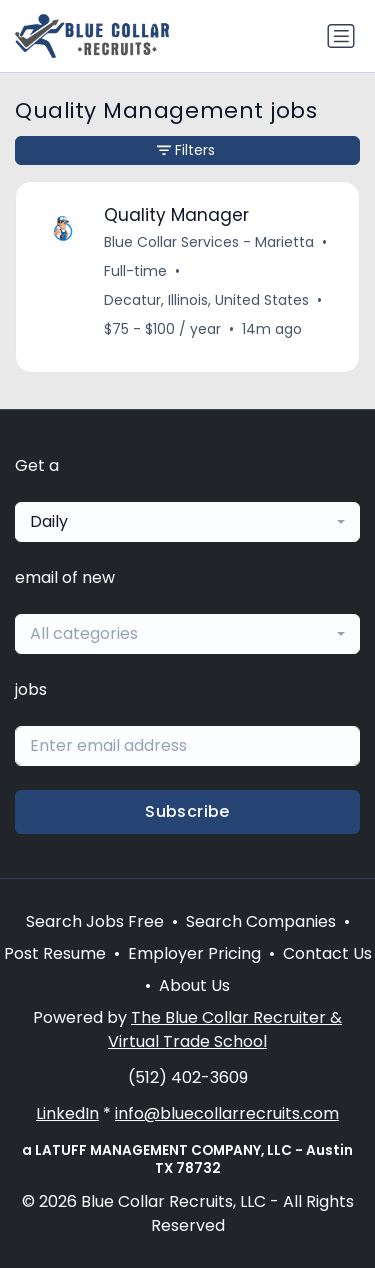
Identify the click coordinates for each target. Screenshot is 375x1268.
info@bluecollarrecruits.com (227, 1113)
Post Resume (55, 953)
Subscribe (187, 811)
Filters (186, 150)
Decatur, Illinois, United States (206, 300)
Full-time (135, 271)
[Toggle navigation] (341, 36)
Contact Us (327, 953)
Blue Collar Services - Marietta (209, 242)
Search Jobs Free (95, 921)
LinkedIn (67, 1113)
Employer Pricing (194, 953)
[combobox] (187, 522)
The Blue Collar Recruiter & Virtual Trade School (225, 1029)
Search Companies (261, 921)
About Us (194, 985)
